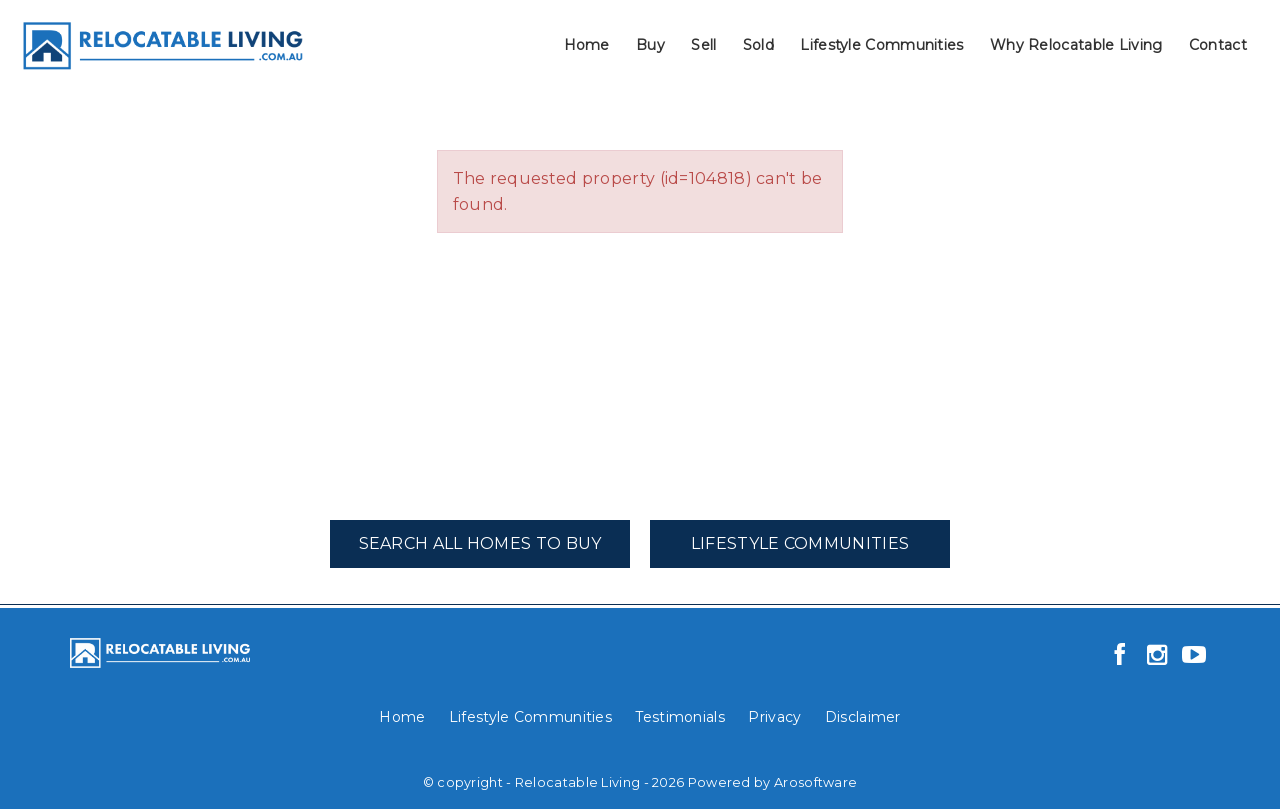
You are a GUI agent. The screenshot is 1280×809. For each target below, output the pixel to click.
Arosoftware (815, 782)
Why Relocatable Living (1076, 45)
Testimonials (680, 717)
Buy (650, 45)
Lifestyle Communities (881, 45)
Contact (1218, 45)
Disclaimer (863, 717)
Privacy (774, 717)
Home (587, 45)
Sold (758, 45)
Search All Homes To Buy (480, 543)
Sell (703, 45)
